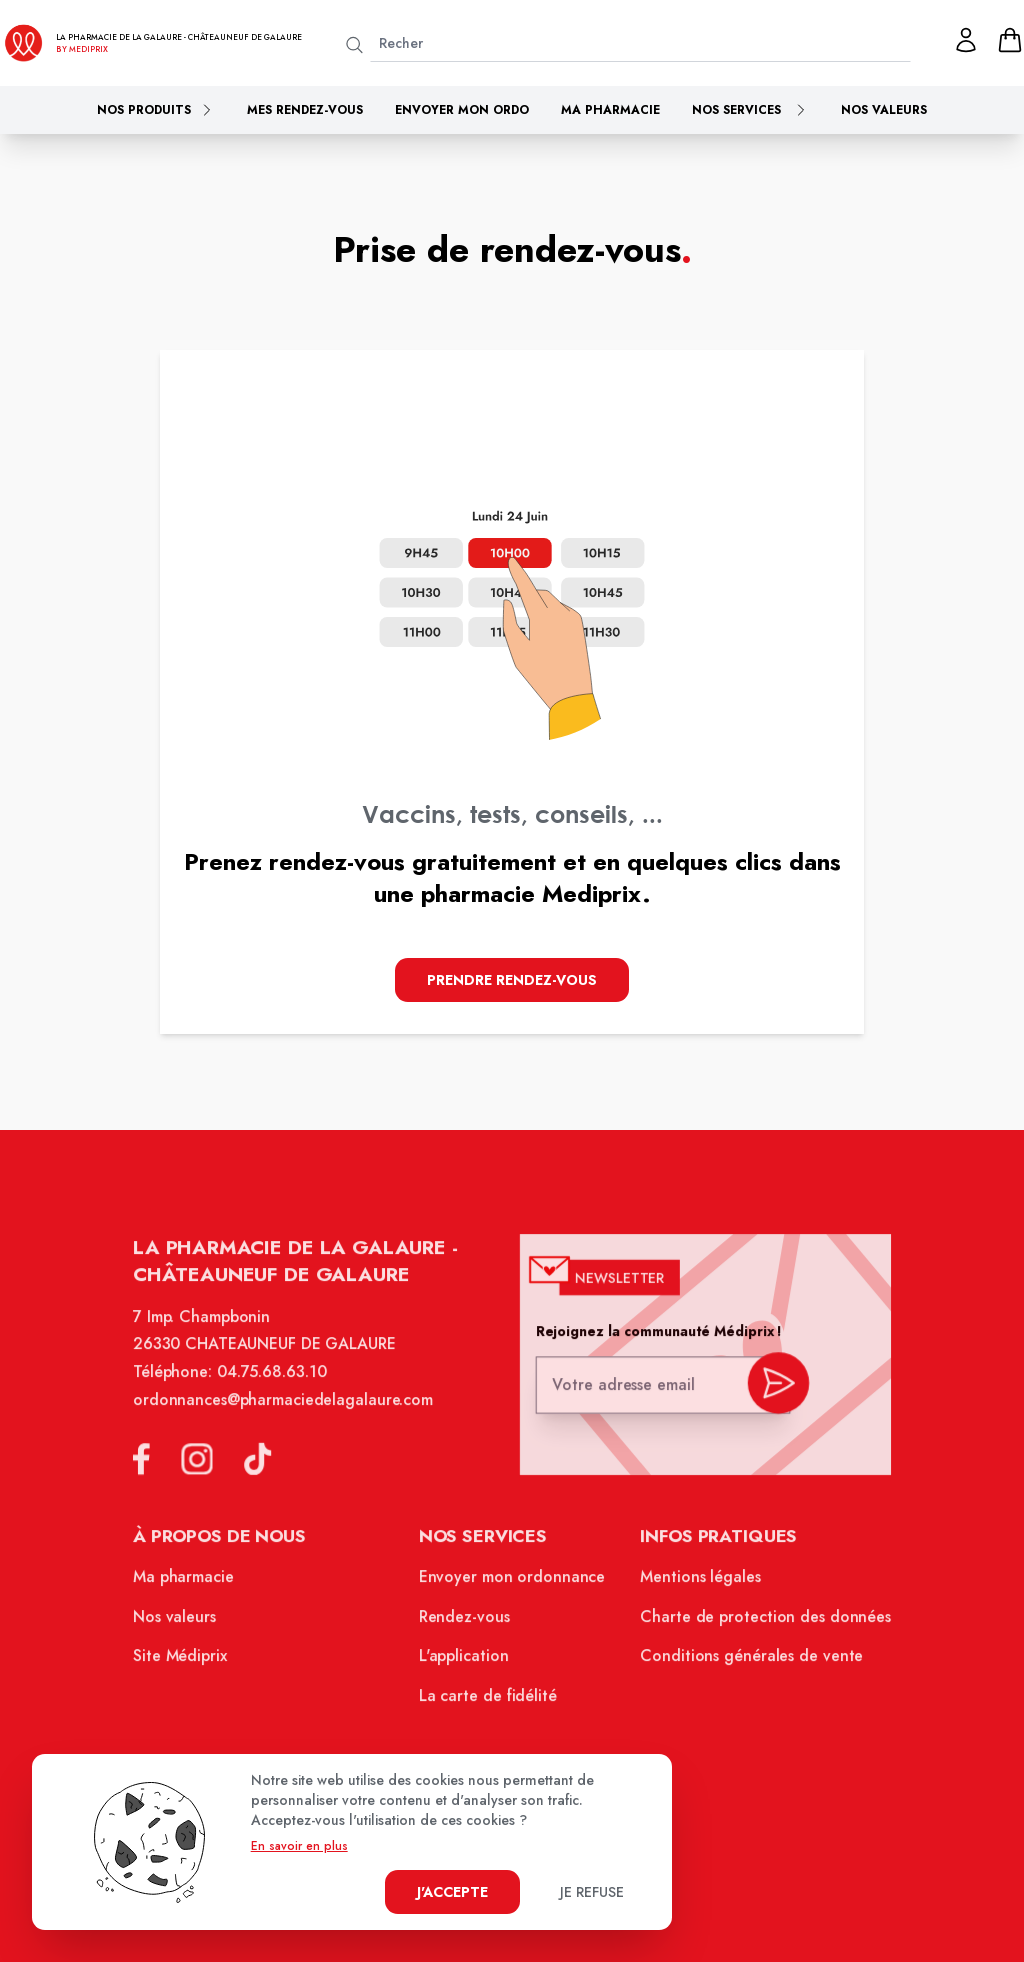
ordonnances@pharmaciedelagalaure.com (290, 1414)
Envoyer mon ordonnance (512, 1586)
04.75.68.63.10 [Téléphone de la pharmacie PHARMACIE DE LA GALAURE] (279, 1387)
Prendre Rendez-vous (512, 980)
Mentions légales (694, 1586)
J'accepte (452, 1892)
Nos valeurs (884, 110)
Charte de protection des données (757, 1624)
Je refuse (592, 1892)
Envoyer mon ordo (462, 110)
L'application (465, 1662)
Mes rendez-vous (305, 110)
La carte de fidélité (489, 1700)
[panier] (1010, 40)
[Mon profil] (966, 40)
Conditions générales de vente (744, 1662)
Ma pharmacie (610, 110)
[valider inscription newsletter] (769, 1395)
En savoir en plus (299, 1846)
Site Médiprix (190, 1662)
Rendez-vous (466, 1624)
